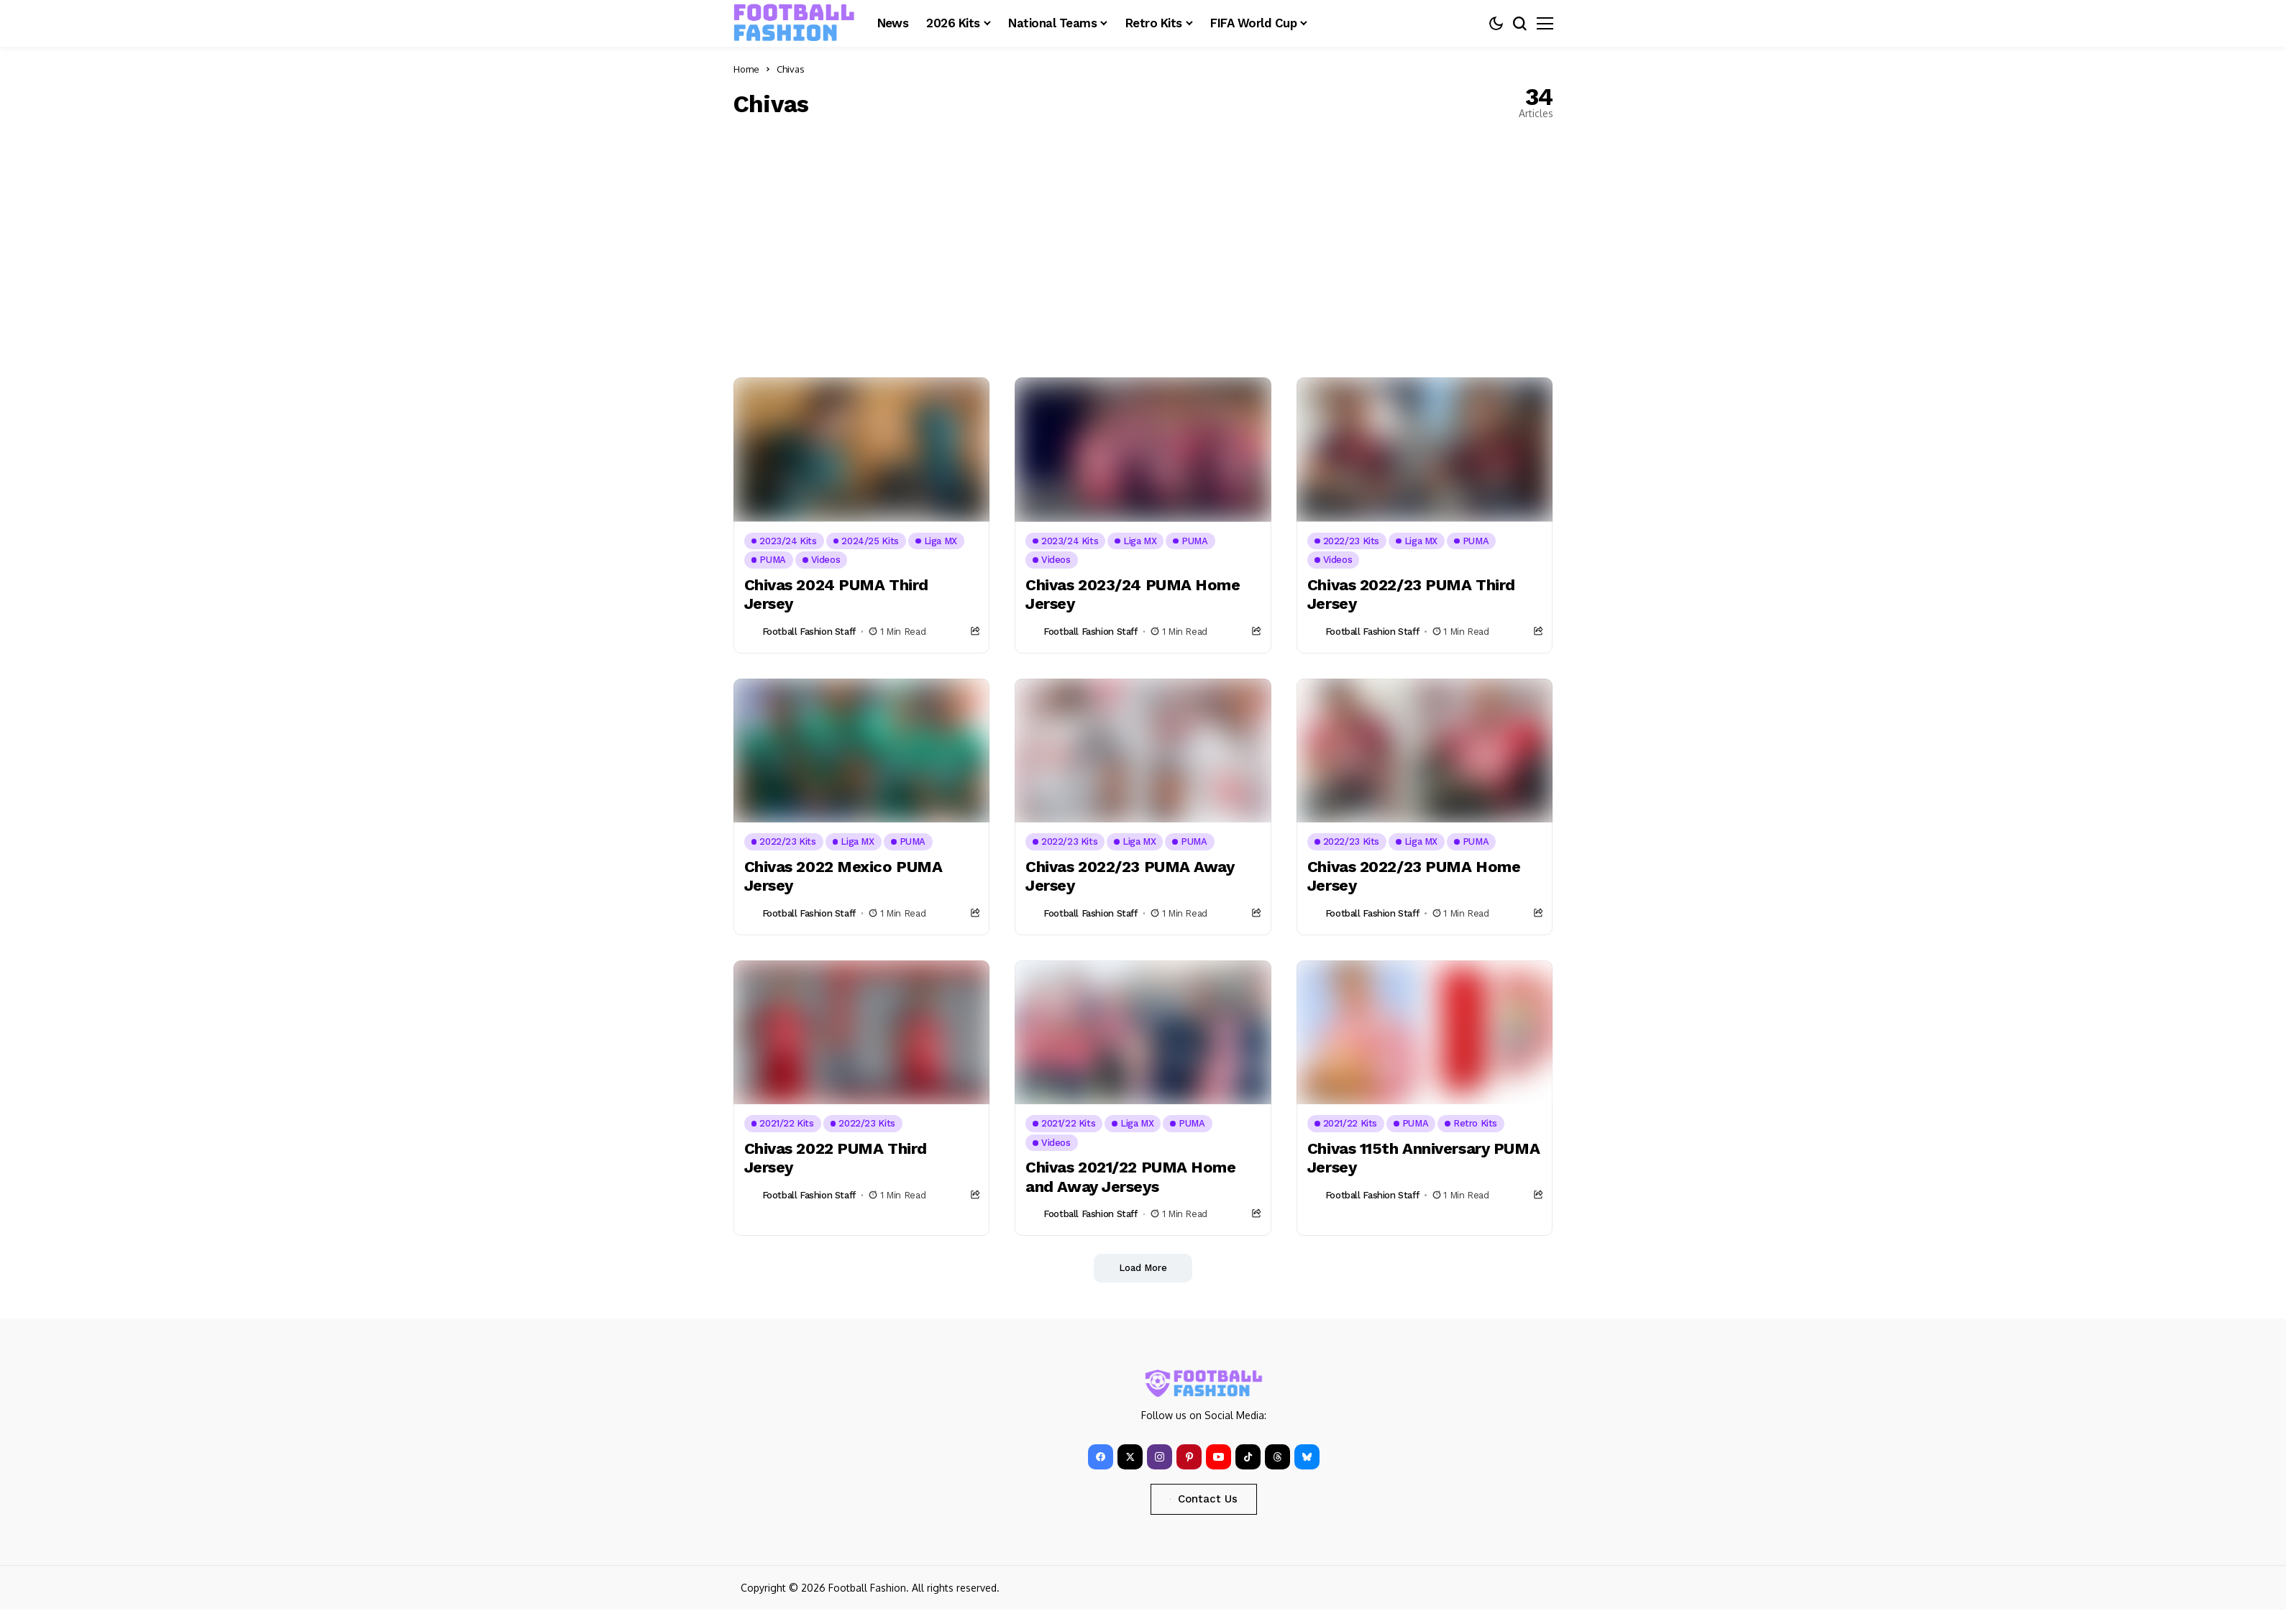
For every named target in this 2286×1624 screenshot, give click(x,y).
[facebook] (1100, 1456)
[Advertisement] (1143, 248)
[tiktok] (1248, 1456)
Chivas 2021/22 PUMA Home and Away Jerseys (1130, 1176)
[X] (1130, 1456)
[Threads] (1277, 1456)
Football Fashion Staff (809, 631)
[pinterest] (1189, 1456)
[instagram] (1159, 1456)
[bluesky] (1307, 1456)
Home (746, 69)
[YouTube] (1218, 1456)
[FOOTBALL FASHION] (794, 23)
